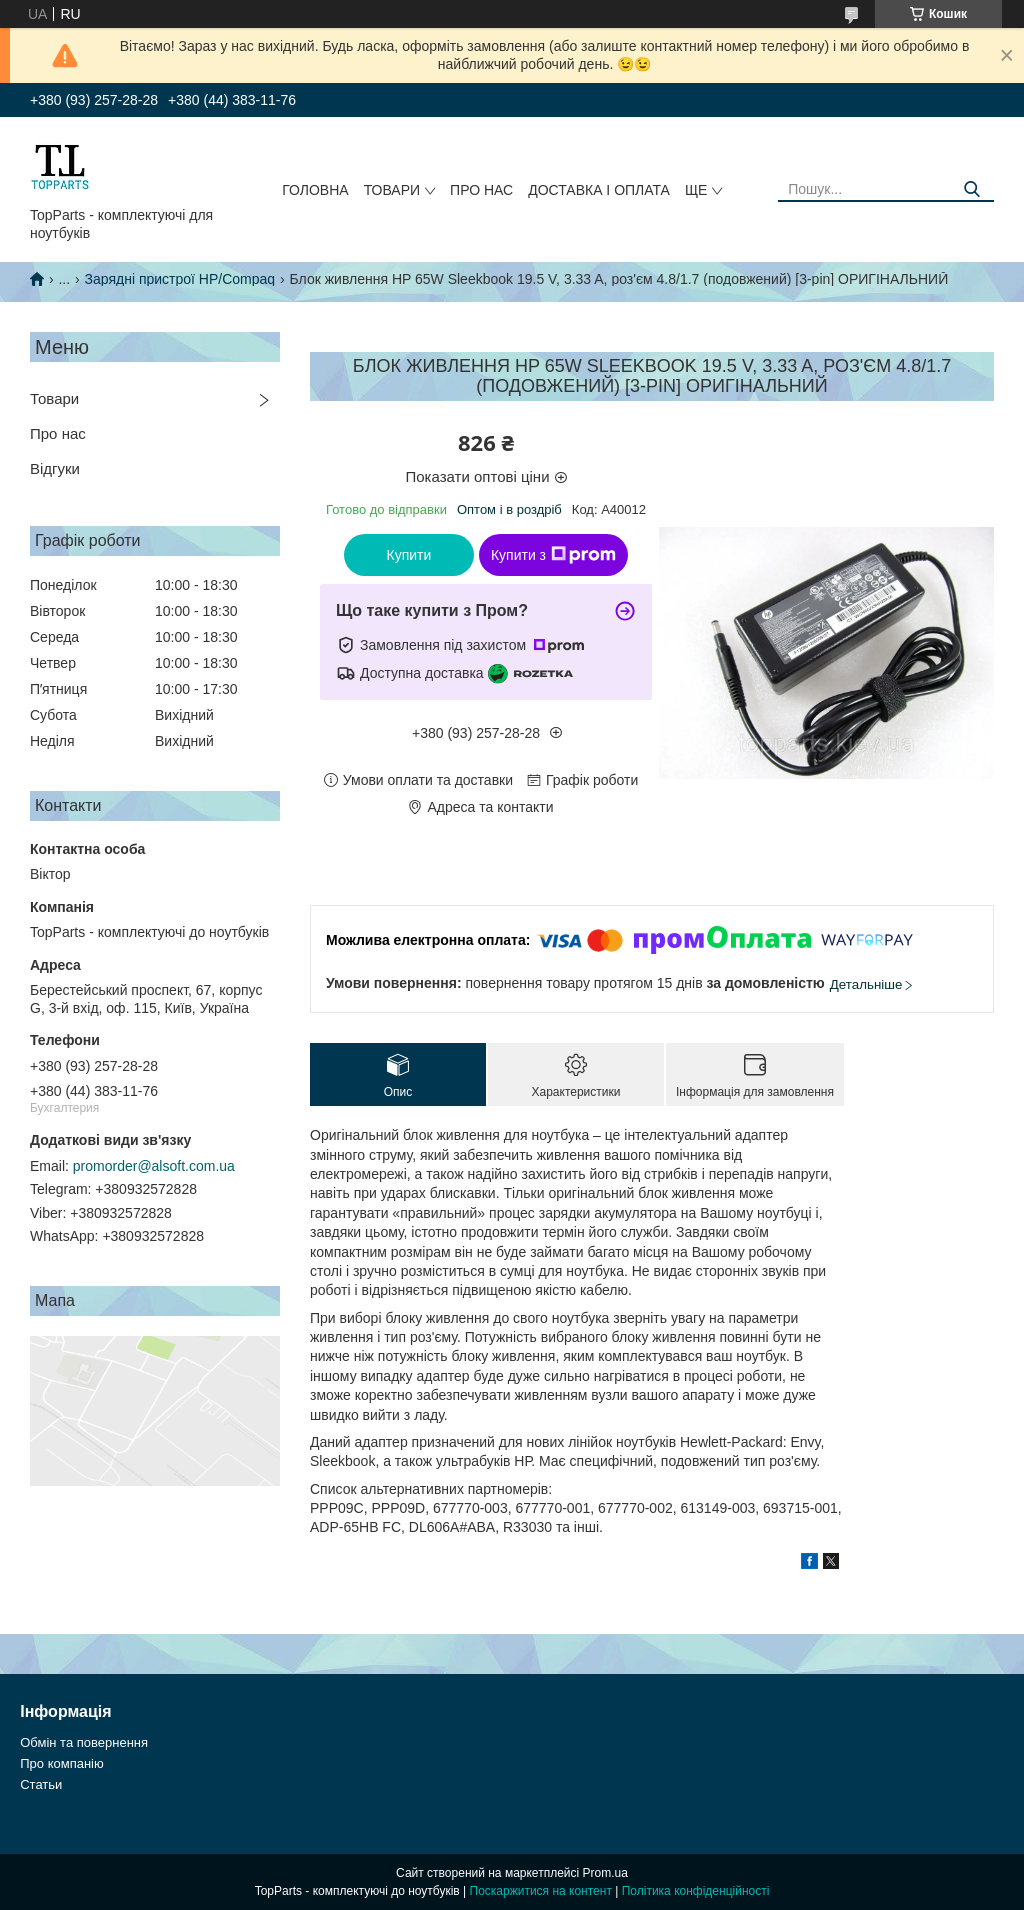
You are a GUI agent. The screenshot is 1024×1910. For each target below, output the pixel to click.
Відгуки (55, 468)
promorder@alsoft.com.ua (154, 1166)
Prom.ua (605, 1873)
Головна (315, 190)
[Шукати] (971, 189)
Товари (392, 190)
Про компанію (62, 1763)
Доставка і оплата (599, 190)
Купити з (553, 555)
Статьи (41, 1784)
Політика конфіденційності (696, 1891)
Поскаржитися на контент (541, 1891)
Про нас (481, 190)
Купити (409, 555)
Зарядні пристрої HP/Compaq (180, 279)
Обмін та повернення (84, 1742)
